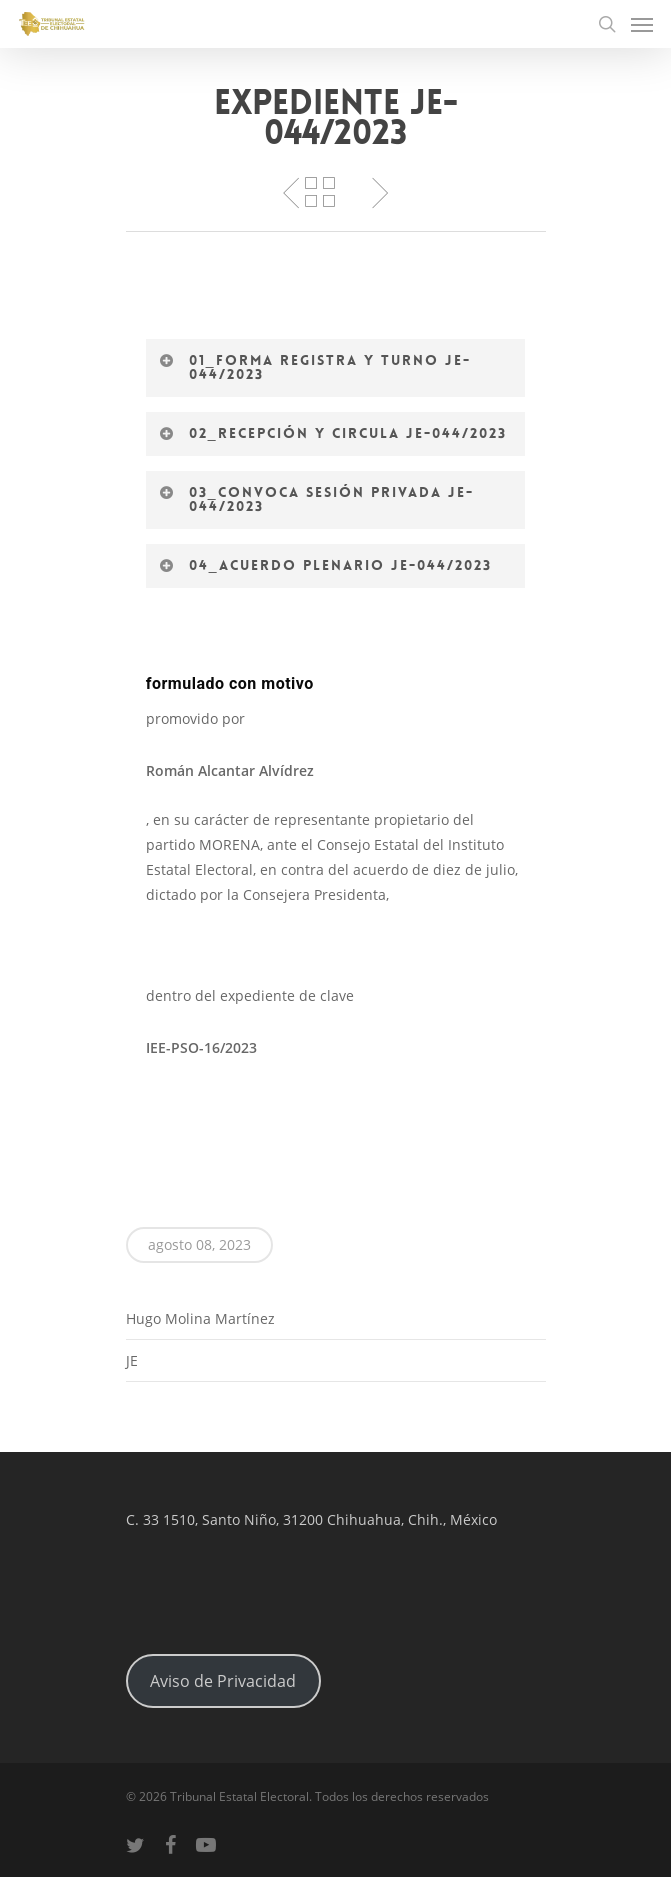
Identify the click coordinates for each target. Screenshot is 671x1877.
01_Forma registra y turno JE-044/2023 (315, 367)
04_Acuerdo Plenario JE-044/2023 (325, 565)
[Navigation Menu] (642, 24)
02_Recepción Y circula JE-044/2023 (333, 433)
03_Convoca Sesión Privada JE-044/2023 (316, 499)
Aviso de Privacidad (223, 1681)
